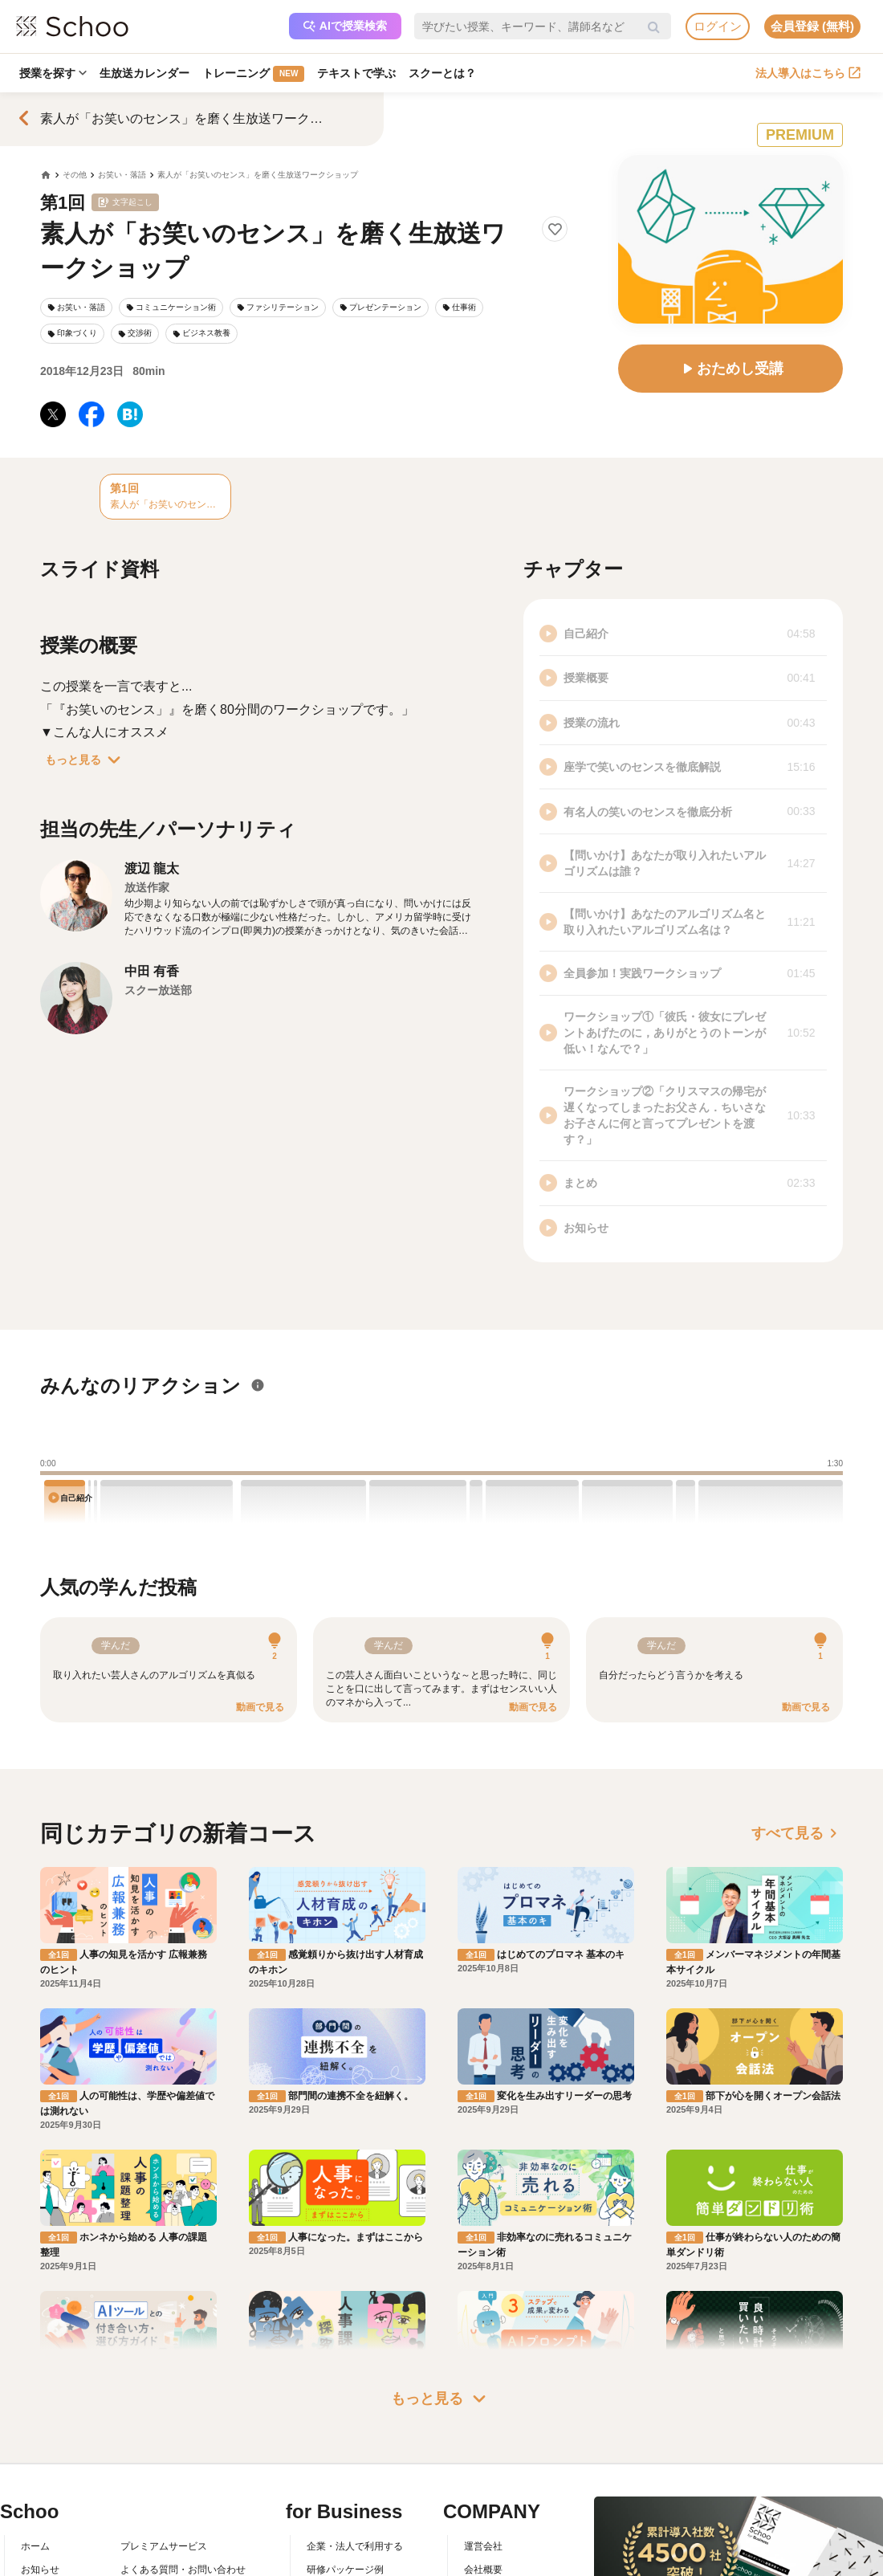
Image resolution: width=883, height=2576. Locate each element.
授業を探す (53, 73)
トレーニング (253, 74)
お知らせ (40, 2569)
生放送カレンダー (144, 73)
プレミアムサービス (163, 2546)
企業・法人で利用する (355, 2546)
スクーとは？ (442, 73)
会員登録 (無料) (812, 26)
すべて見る (797, 1833)
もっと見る (86, 759)
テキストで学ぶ (356, 73)
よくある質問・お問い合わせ (183, 2569)
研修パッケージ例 (345, 2569)
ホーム (35, 2546)
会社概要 (483, 2569)
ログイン (718, 26)
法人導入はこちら (808, 73)
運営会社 (483, 2546)
